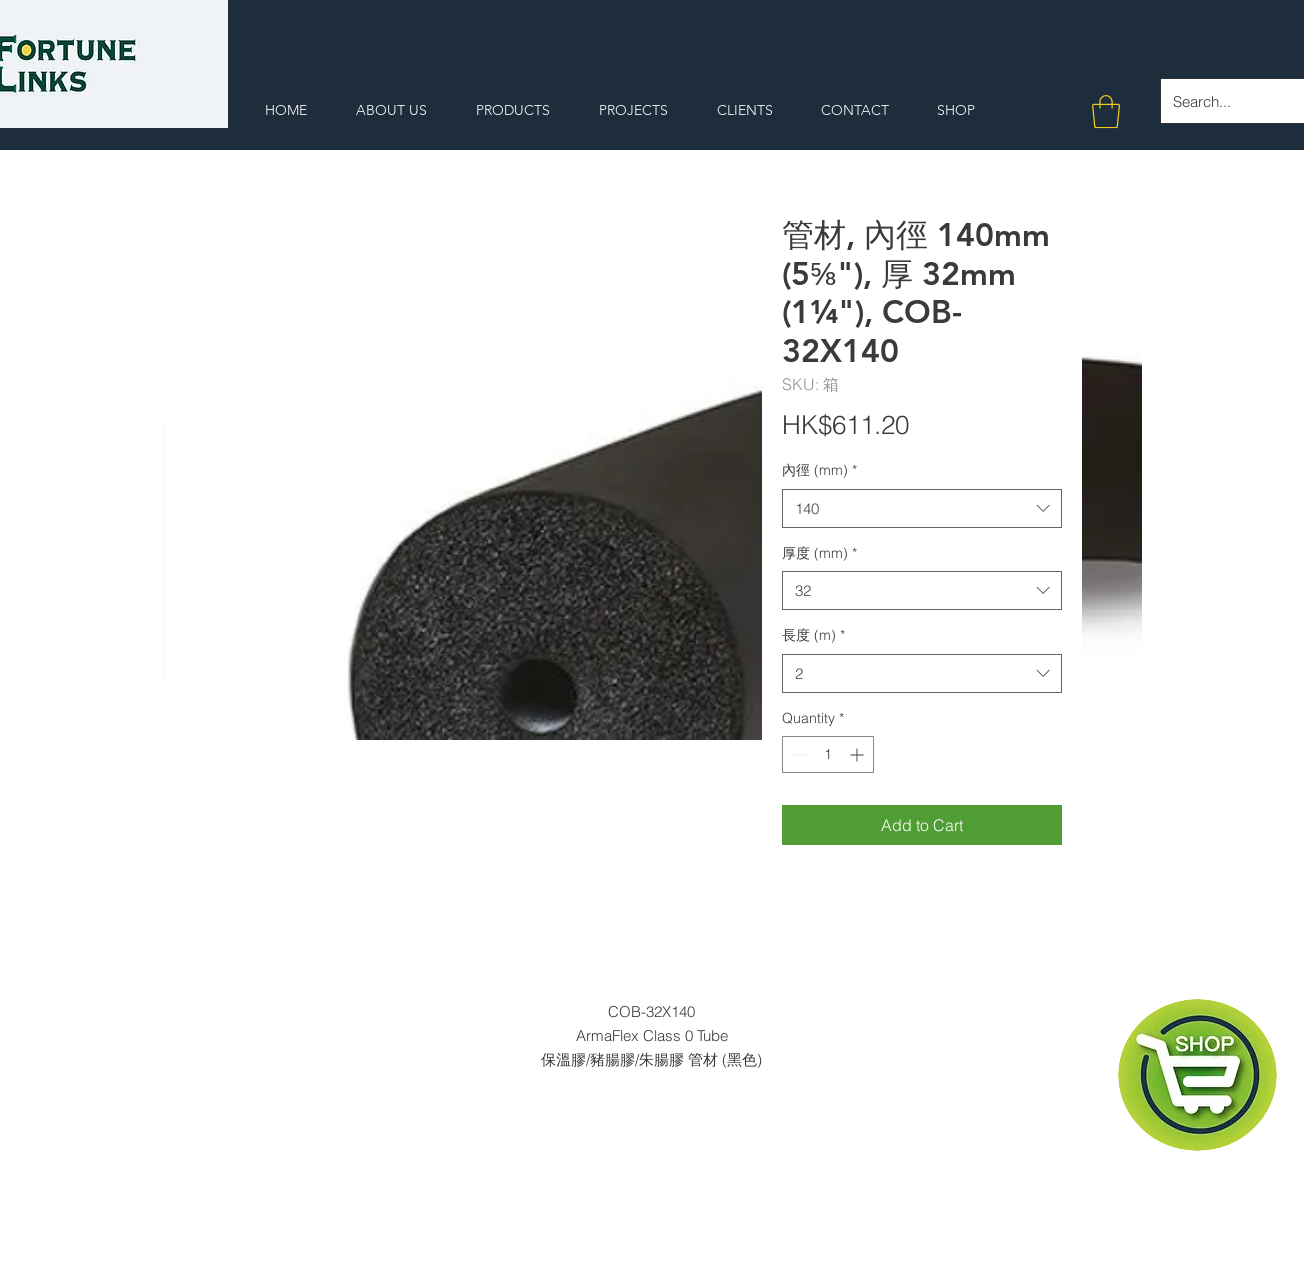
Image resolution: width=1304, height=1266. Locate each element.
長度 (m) (813, 635)
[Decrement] (797, 754)
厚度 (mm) (819, 553)
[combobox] (922, 508)
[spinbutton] (828, 754)
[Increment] (858, 754)
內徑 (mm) (819, 470)
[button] (1106, 111)
